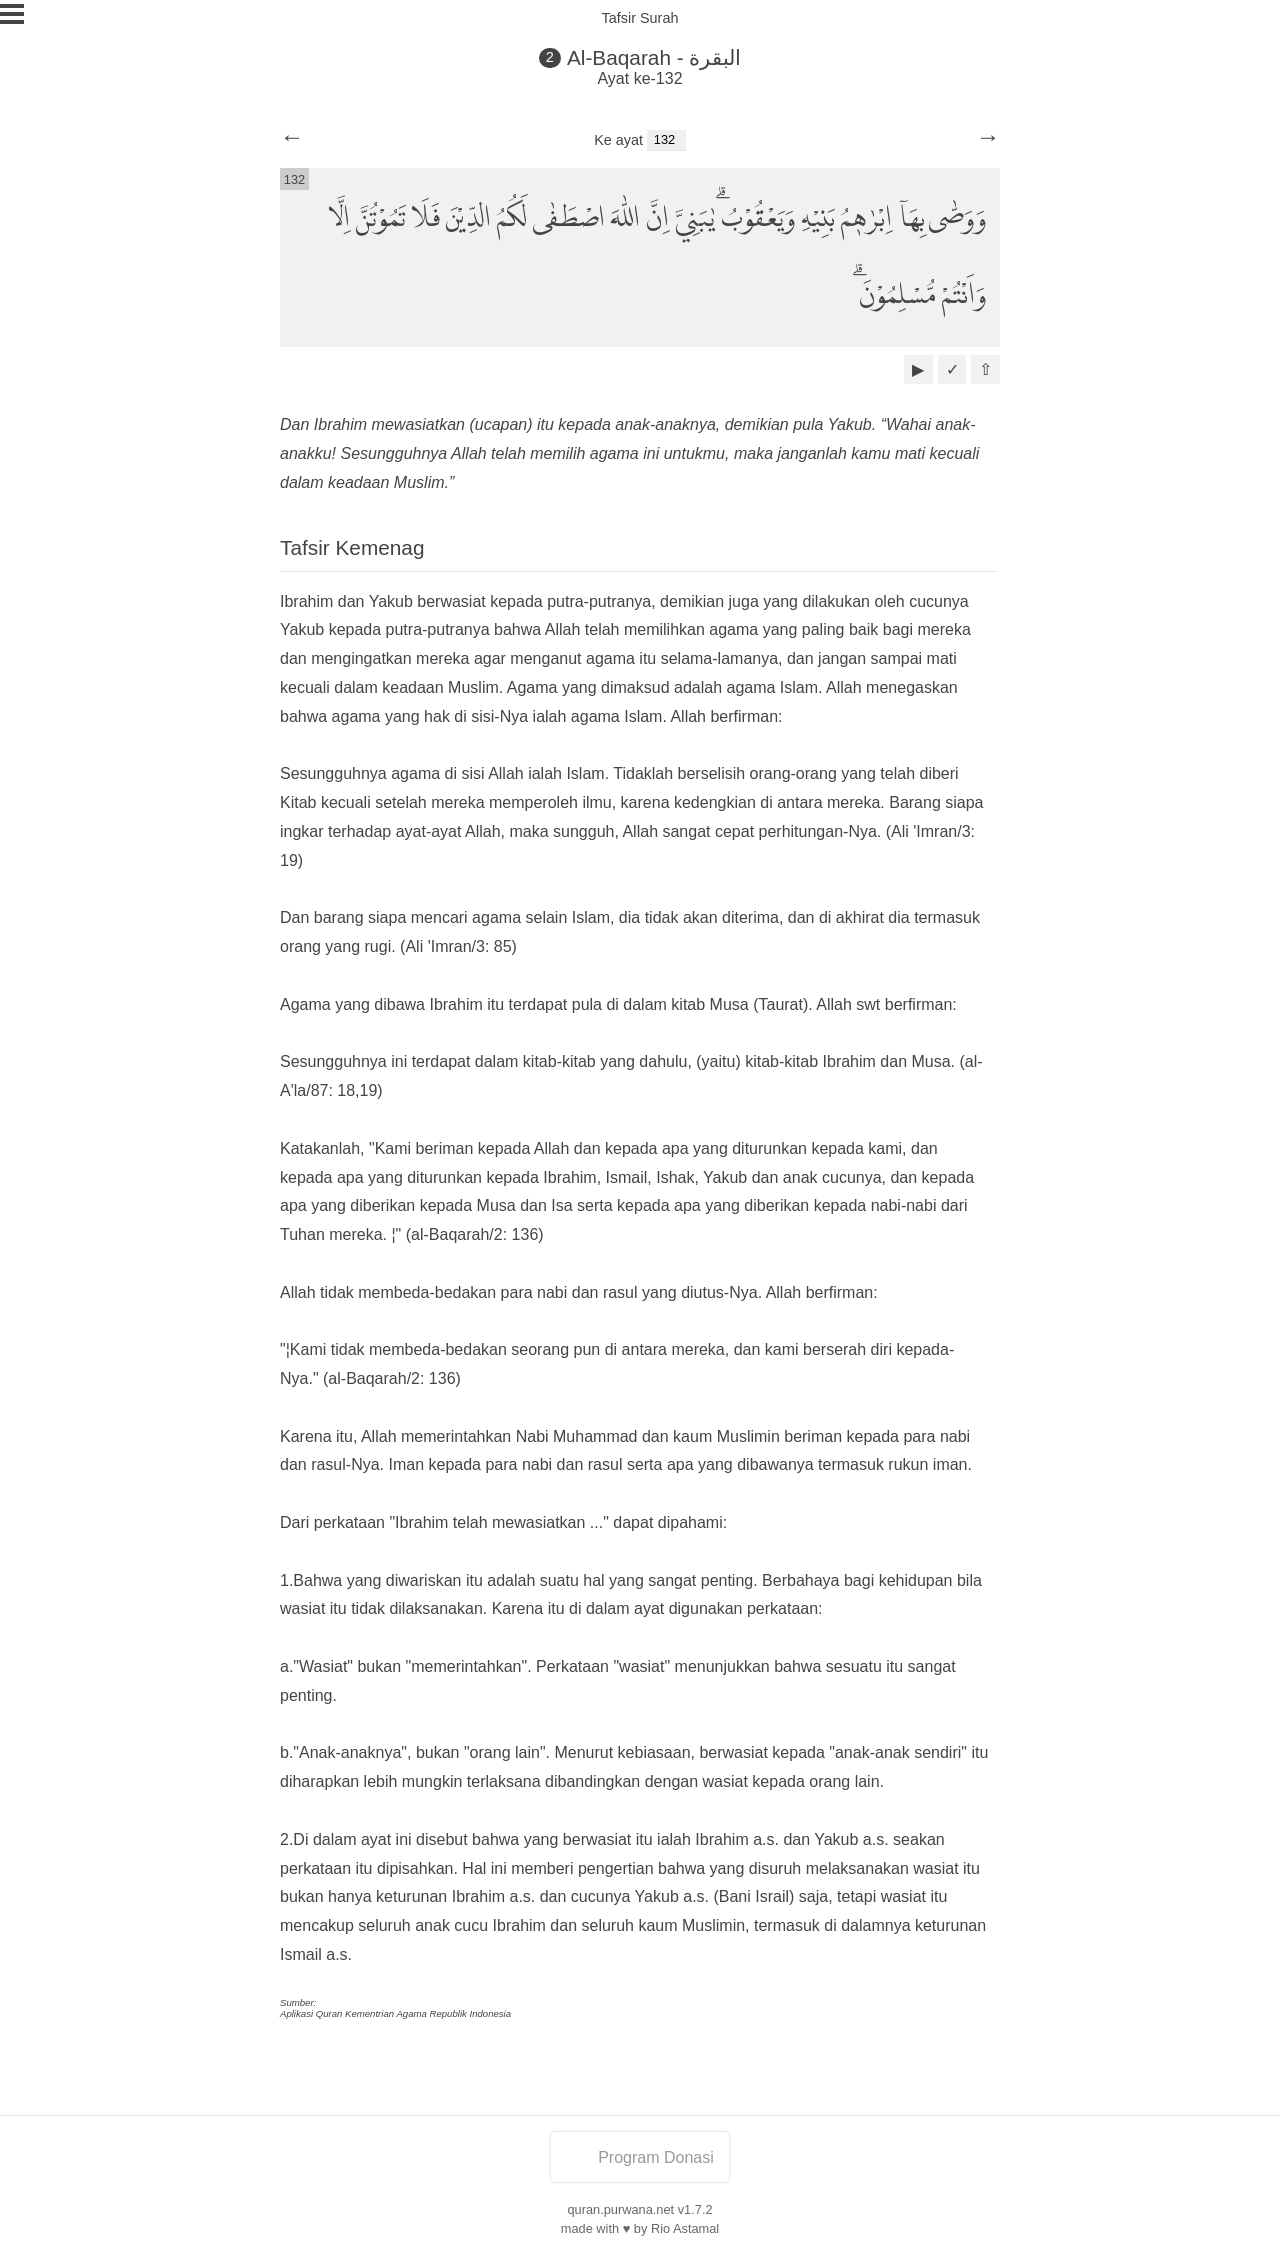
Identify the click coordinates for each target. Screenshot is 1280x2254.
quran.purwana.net (620, 2209)
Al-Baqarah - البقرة (654, 57)
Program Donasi (640, 2157)
